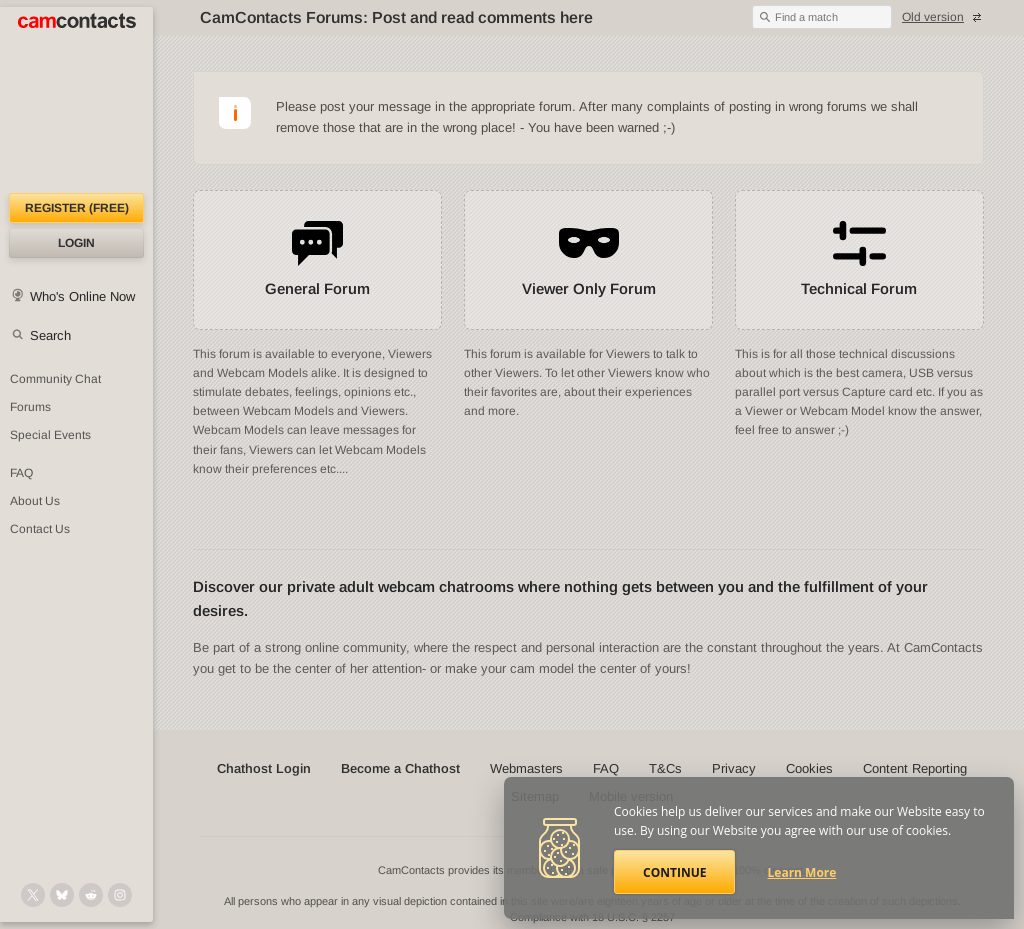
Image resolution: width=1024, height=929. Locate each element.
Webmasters (526, 768)
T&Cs (665, 768)
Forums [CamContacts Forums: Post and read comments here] (30, 407)
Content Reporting (915, 768)
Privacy (734, 768)
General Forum (317, 288)
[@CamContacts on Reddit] (91, 895)
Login (76, 243)
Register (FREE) (77, 208)
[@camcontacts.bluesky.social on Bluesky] (62, 895)
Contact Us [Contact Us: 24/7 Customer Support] (40, 529)
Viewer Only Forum (589, 288)
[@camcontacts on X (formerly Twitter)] (33, 895)
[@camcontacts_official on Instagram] (120, 895)
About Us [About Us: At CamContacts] (35, 501)
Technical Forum (859, 288)
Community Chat (55, 379)
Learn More (802, 872)
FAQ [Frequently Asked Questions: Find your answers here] (21, 473)
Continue (674, 872)
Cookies (809, 768)
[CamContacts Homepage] (76, 100)
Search (50, 335)
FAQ (606, 768)
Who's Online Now (82, 296)
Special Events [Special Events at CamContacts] (50, 435)
